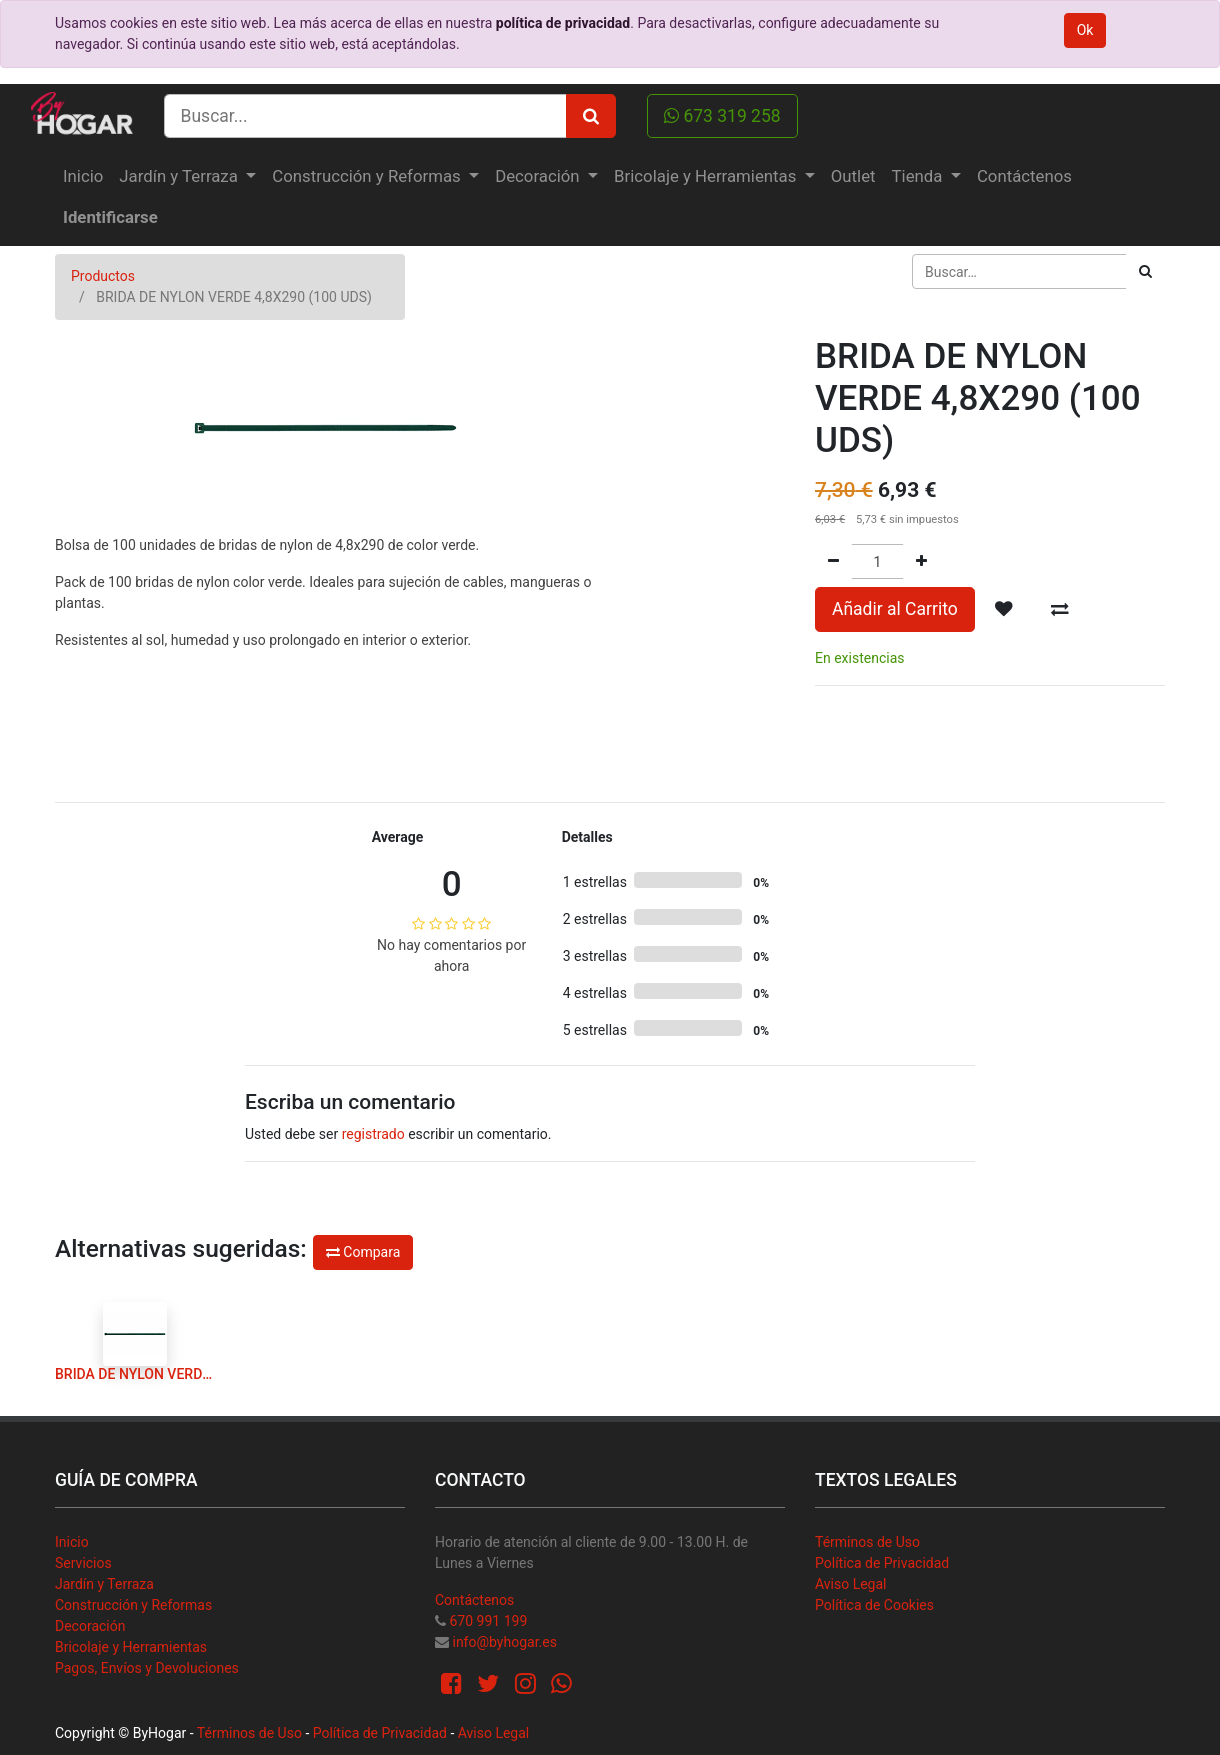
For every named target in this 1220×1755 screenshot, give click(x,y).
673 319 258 (722, 116)
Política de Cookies (874, 1605)
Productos (103, 276)
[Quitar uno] (833, 561)
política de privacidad (563, 23)
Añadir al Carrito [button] (895, 609)
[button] (1004, 609)
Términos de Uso (867, 1542)
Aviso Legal (851, 1584)
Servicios (83, 1563)
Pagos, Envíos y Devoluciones (147, 1668)
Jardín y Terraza (104, 1584)
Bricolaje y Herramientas (131, 1647)
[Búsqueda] (1145, 271)
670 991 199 (488, 1621)
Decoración (90, 1626)
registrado (373, 1134)
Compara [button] (363, 1252)
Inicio (72, 1542)
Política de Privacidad (882, 1563)
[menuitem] (83, 176)
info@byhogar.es (504, 1642)
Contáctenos (474, 1600)
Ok (1085, 30)
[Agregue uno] (921, 561)
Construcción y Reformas (133, 1605)
